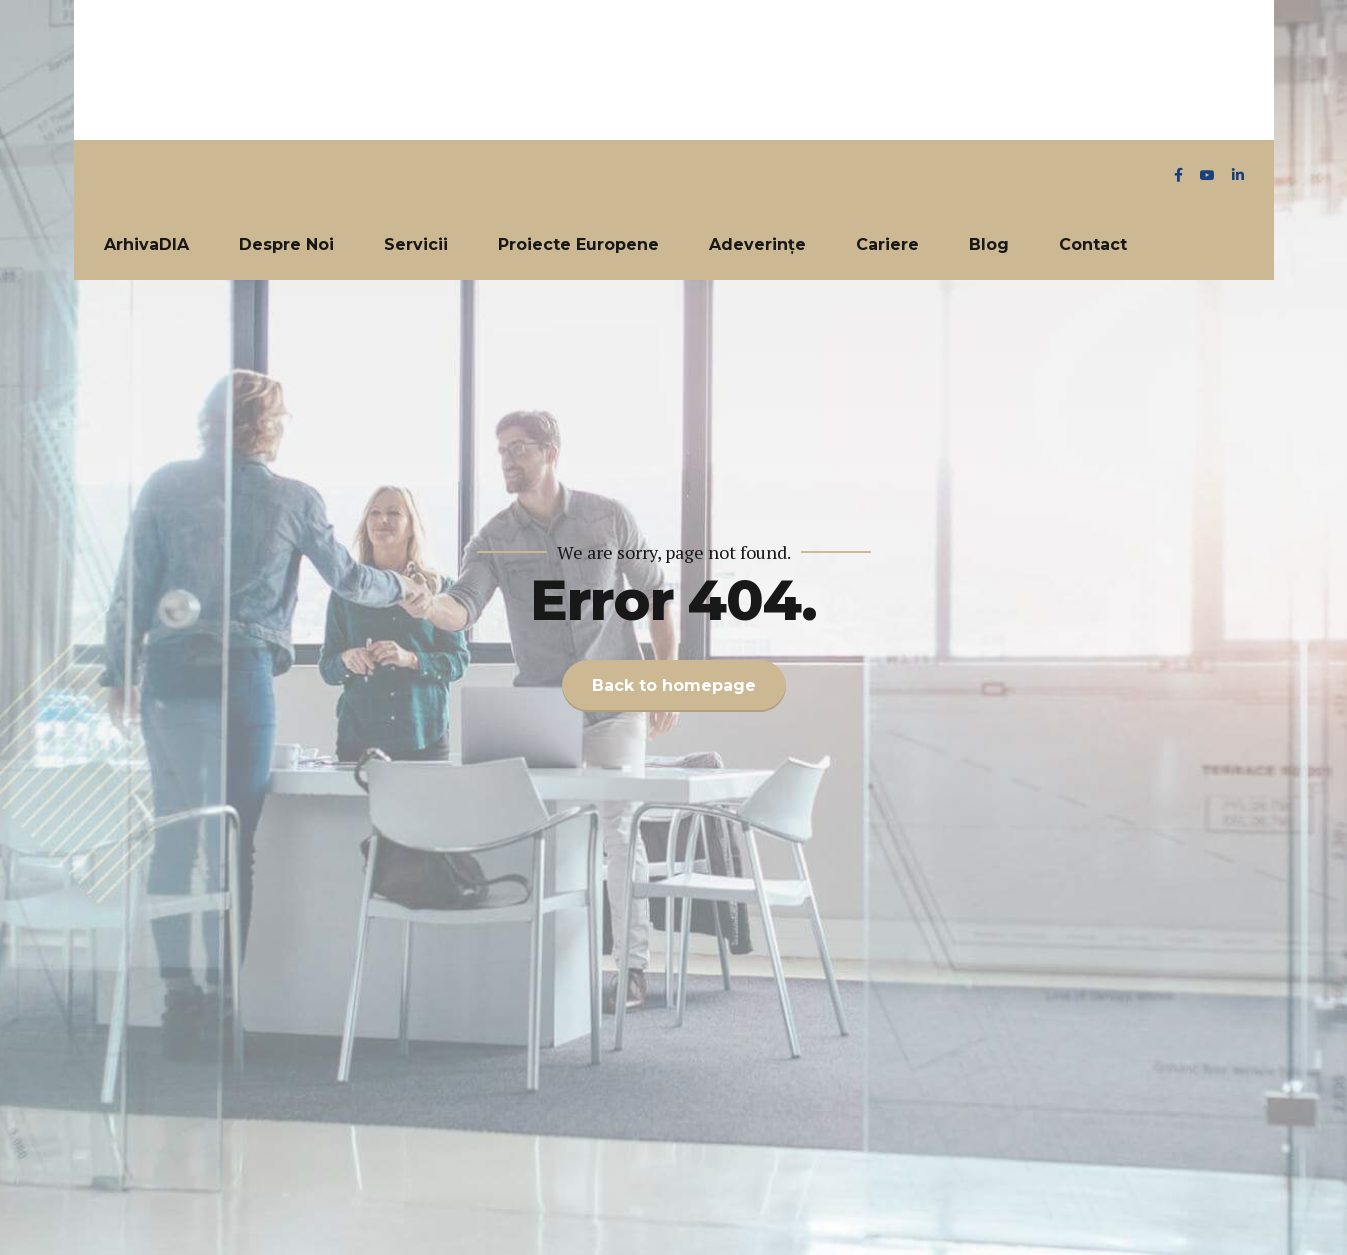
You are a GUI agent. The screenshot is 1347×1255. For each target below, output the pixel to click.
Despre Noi (286, 244)
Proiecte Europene (578, 244)
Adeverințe (757, 244)
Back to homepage (674, 685)
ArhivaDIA (146, 244)
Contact (1093, 244)
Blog (989, 244)
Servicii (416, 244)
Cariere (887, 244)
